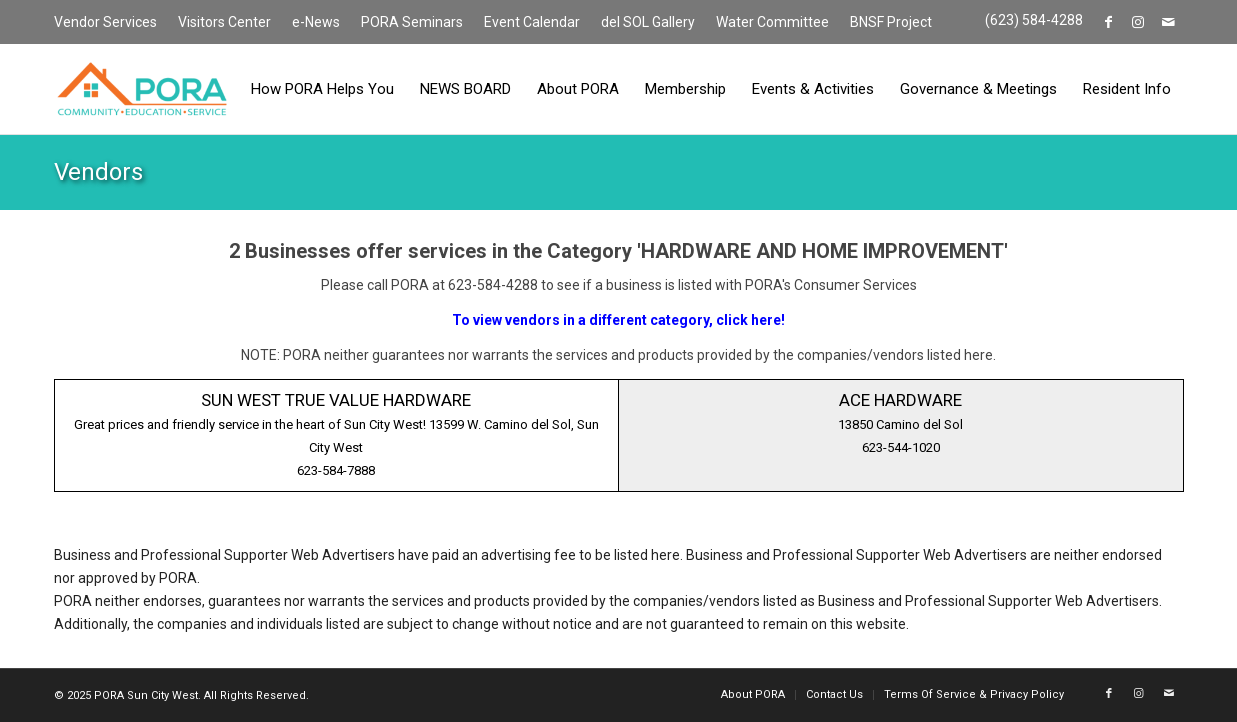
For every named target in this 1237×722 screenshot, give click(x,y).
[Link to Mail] (1169, 22)
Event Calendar (532, 22)
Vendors (98, 172)
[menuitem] (111, 23)
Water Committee (772, 22)
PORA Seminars (412, 22)
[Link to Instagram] (1138, 22)
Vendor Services (105, 22)
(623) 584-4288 (1034, 20)
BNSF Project (891, 22)
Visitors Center (224, 22)
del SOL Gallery (648, 22)
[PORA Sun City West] (142, 89)
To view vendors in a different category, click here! (618, 320)
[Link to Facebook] (1108, 22)
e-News (316, 22)
